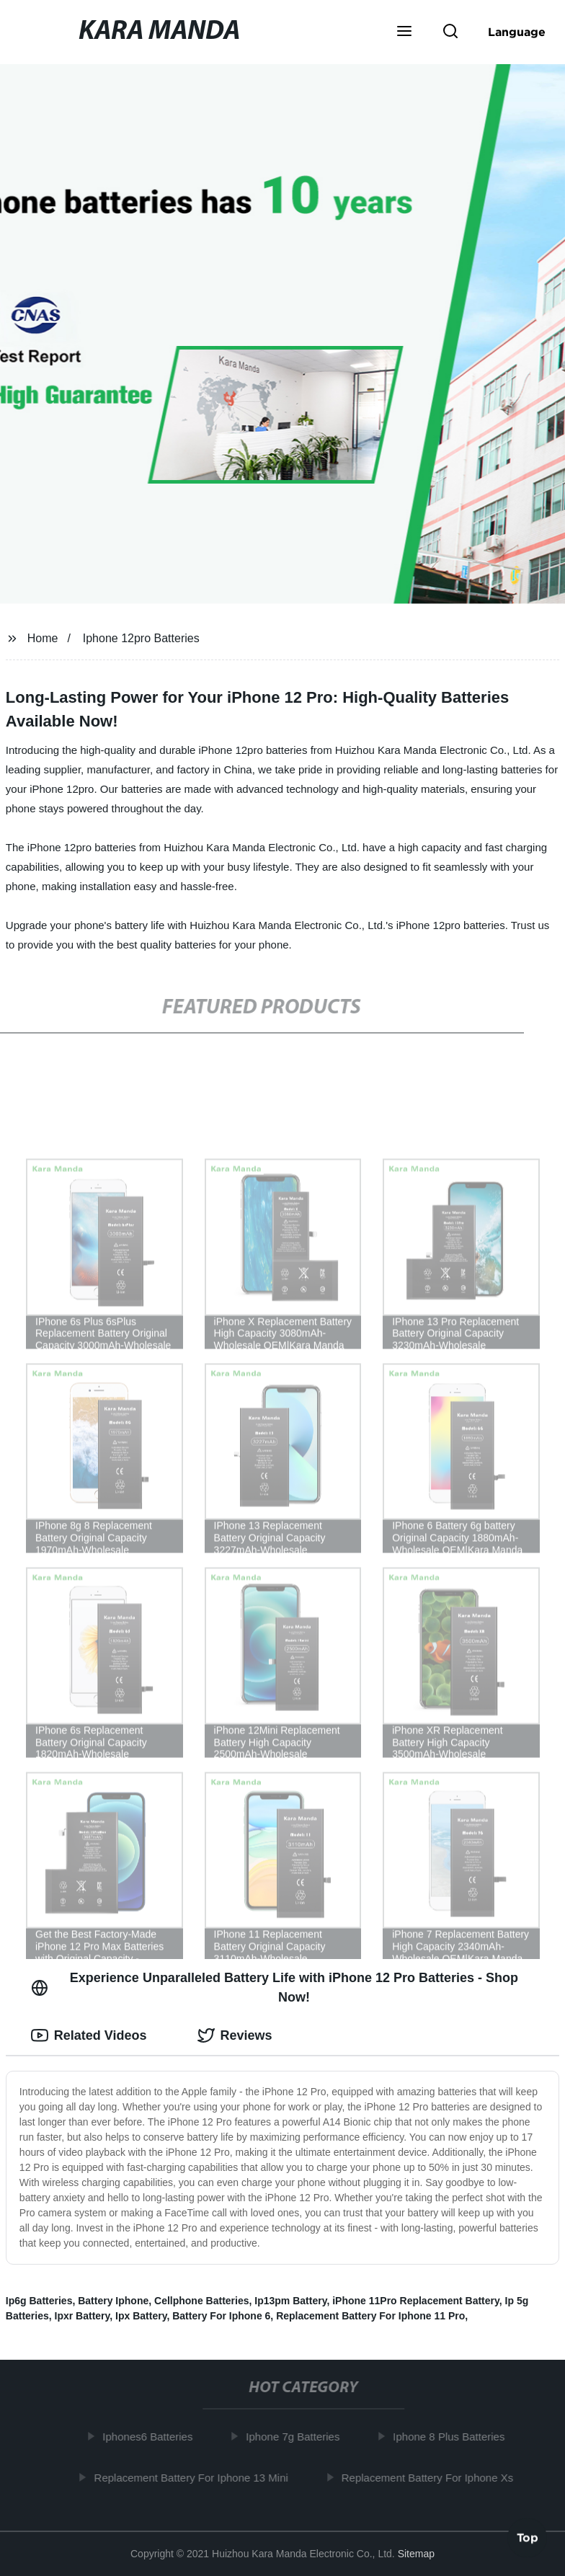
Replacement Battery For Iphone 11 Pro (370, 2316)
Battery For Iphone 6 (221, 2316)
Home (42, 638)
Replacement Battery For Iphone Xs (431, 2477)
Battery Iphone (113, 2300)
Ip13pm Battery (290, 2300)
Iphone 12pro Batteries (141, 638)
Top (527, 2537)
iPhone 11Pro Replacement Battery (415, 2300)
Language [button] (517, 31)
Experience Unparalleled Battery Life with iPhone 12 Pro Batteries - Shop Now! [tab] (274, 1987)
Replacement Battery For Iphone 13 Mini (196, 2477)
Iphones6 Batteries (152, 2436)
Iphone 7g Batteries (297, 2436)
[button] (404, 32)
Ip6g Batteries (39, 2300)
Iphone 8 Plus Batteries (453, 2436)
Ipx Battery (140, 2316)
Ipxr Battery (82, 2316)
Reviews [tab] (234, 2035)
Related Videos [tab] (89, 2035)
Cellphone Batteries (201, 2300)
